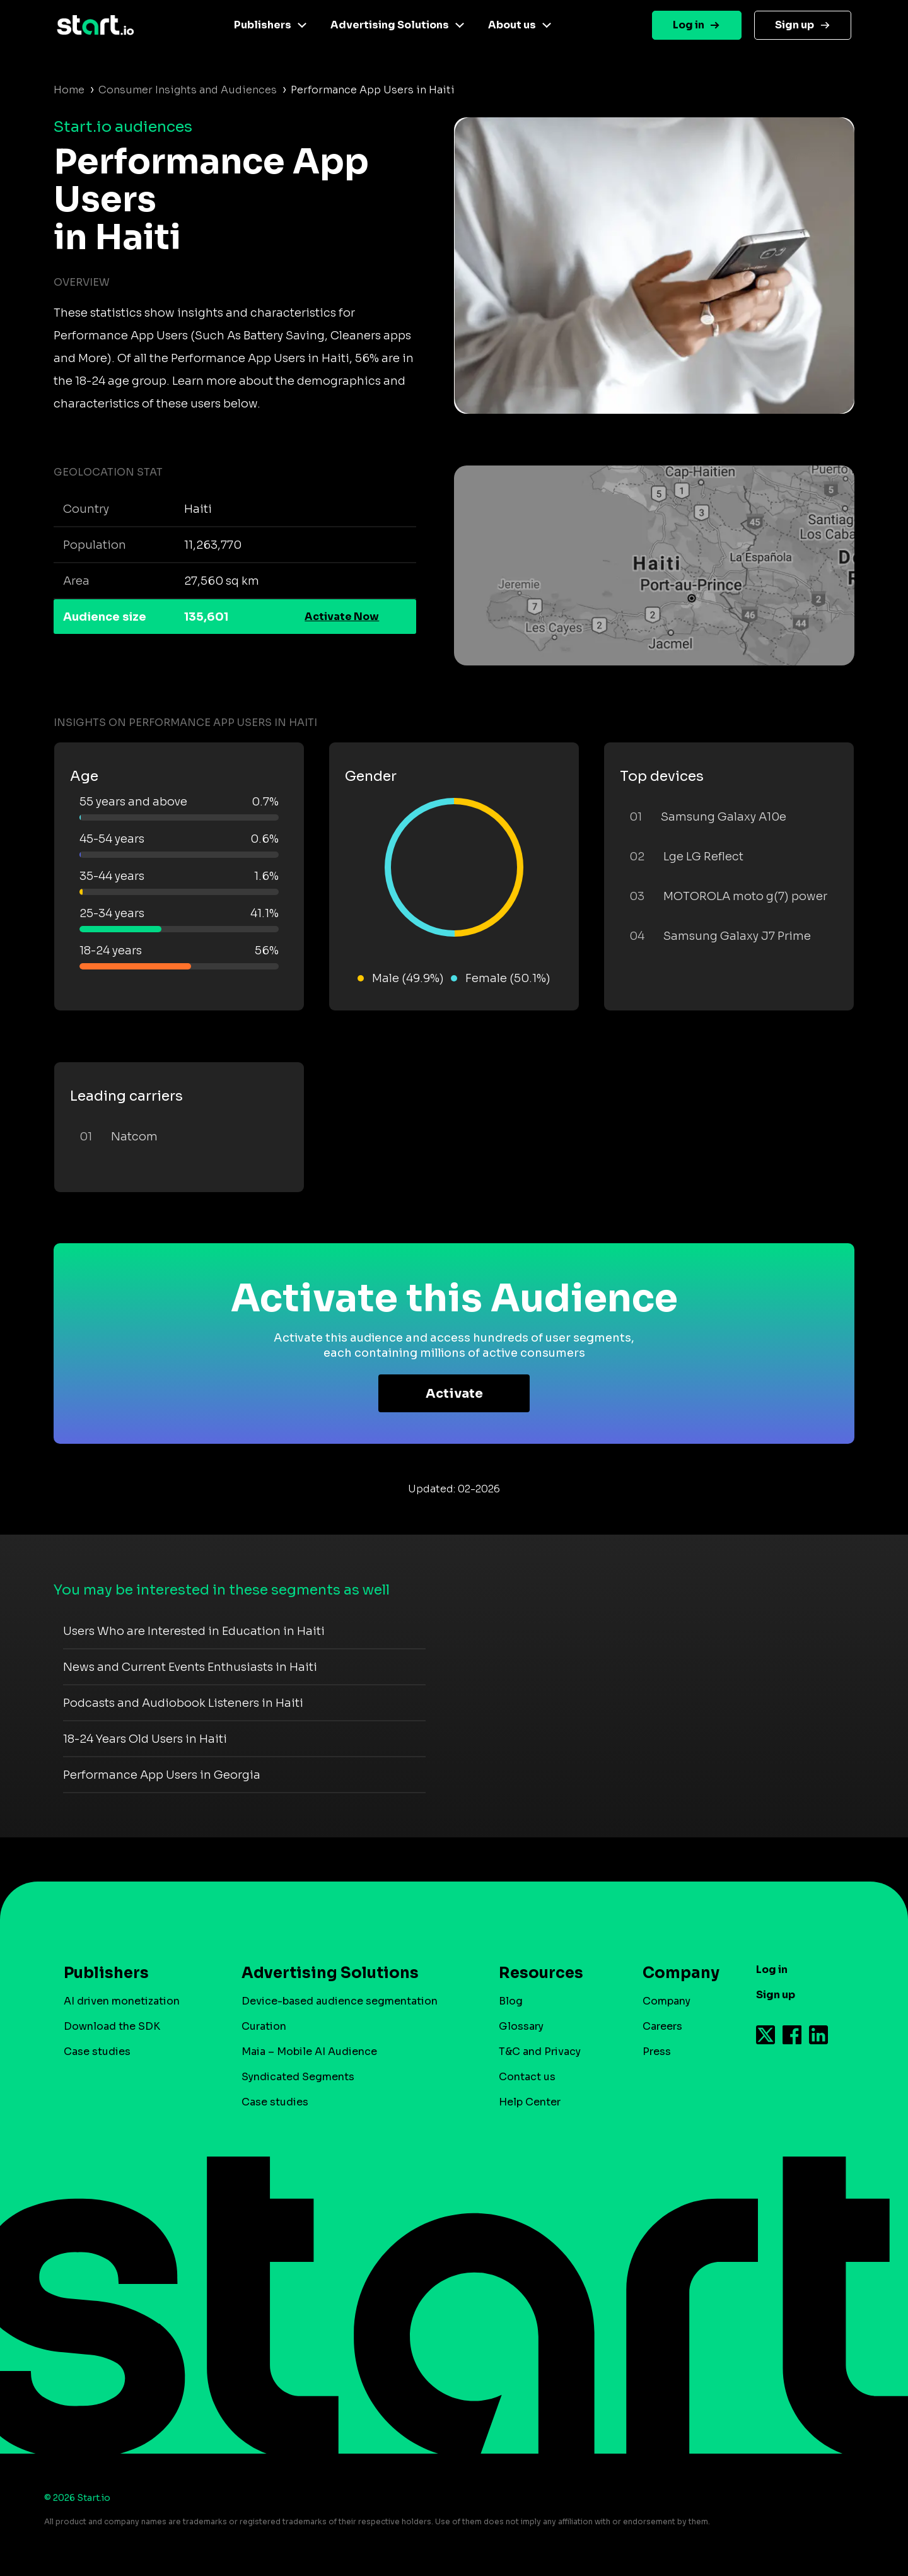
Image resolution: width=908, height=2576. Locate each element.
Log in (688, 25)
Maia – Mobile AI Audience (309, 2051)
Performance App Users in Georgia (161, 1775)
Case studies (97, 2051)
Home (69, 90)
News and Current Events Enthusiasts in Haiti (190, 1667)
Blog (511, 2001)
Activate (454, 1394)
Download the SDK (112, 2026)
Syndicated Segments (298, 2076)
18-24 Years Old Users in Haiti (145, 1739)
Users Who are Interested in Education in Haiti (194, 1631)
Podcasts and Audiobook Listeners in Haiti (183, 1703)
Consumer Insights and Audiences (187, 90)
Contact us (527, 2076)
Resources (541, 1973)
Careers (662, 2026)
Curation (264, 2026)
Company (675, 1973)
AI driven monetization (122, 2001)
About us (512, 25)
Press (657, 2051)
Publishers (262, 25)
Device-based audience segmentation (340, 2001)
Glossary (521, 2026)
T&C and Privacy (540, 2051)
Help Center (530, 2102)
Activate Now (342, 616)
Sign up (794, 25)
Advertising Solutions (389, 25)
